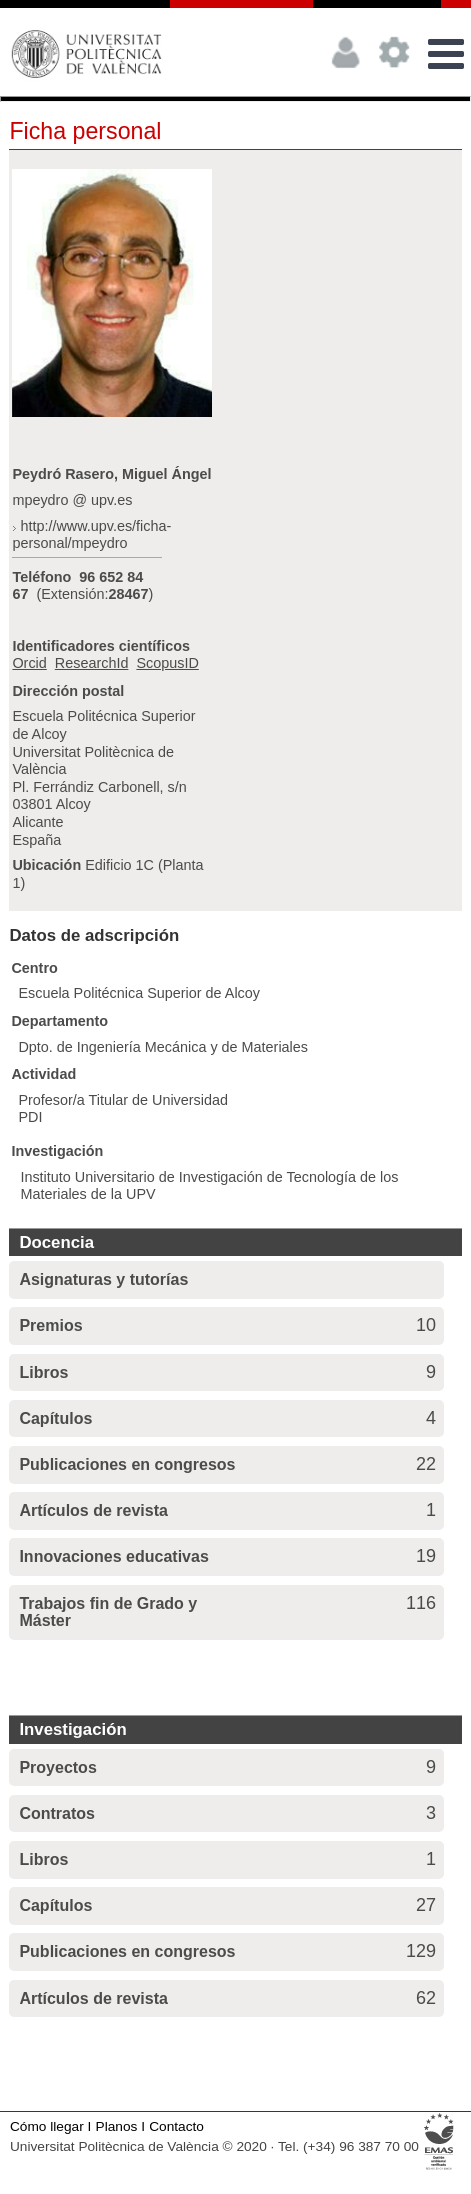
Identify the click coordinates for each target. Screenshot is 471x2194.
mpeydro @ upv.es (72, 500)
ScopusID (167, 663)
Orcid (29, 663)
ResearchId (92, 663)
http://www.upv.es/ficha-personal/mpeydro (91, 535)
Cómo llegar (47, 2126)
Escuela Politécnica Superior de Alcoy (139, 993)
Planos (117, 2126)
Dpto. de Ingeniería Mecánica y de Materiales (163, 1047)
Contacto (176, 2126)
